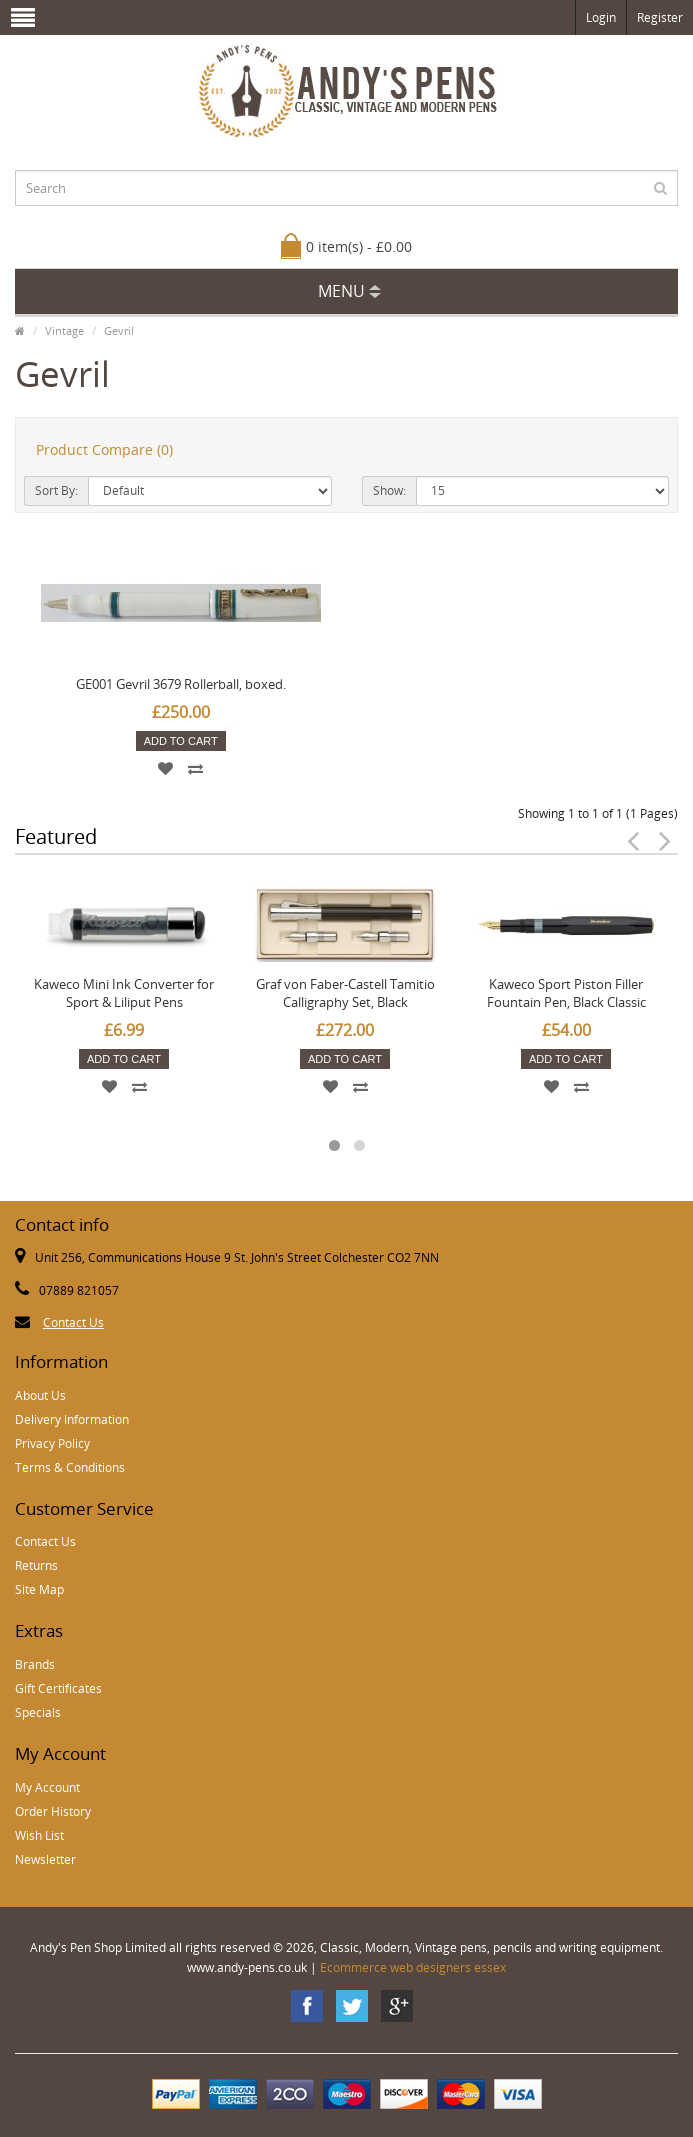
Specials (38, 1712)
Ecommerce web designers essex (413, 1967)
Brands (35, 1664)
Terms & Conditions (70, 1467)
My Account (47, 1787)
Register (660, 17)
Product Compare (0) (104, 449)
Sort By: (56, 490)
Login (601, 17)
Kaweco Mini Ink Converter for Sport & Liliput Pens (124, 993)
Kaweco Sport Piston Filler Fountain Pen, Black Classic (566, 993)
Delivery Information (72, 1419)
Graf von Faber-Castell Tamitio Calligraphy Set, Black (345, 993)
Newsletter (45, 1859)
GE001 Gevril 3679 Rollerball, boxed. (181, 684)
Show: (389, 490)
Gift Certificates (58, 1688)
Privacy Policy (52, 1443)
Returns (36, 1565)
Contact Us (73, 1322)
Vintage (64, 330)
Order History (53, 1811)
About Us (40, 1395)
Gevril (119, 330)
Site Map (39, 1589)
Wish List (39, 1835)
